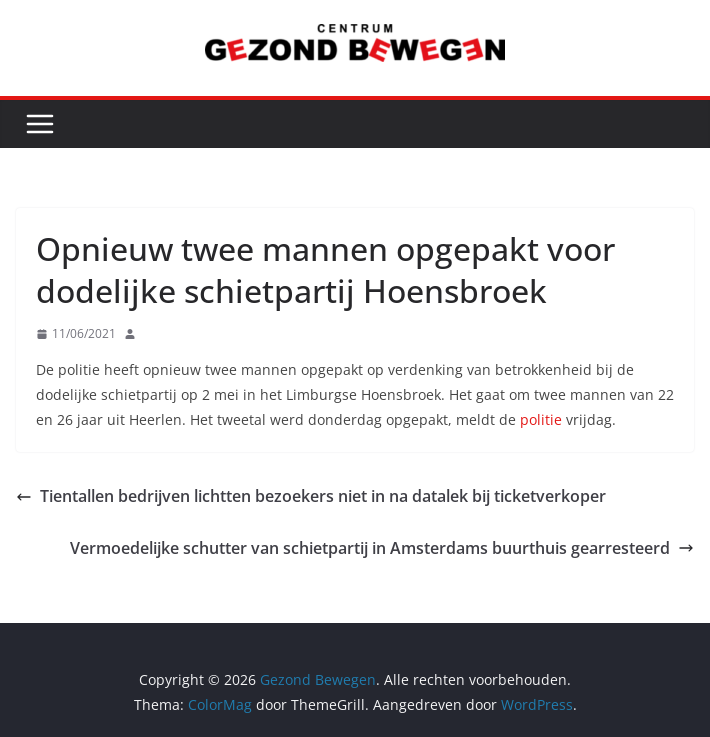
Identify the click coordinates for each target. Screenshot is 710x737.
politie (541, 419)
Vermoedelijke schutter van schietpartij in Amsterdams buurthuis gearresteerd (382, 548)
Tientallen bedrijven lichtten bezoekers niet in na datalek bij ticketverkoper (311, 496)
